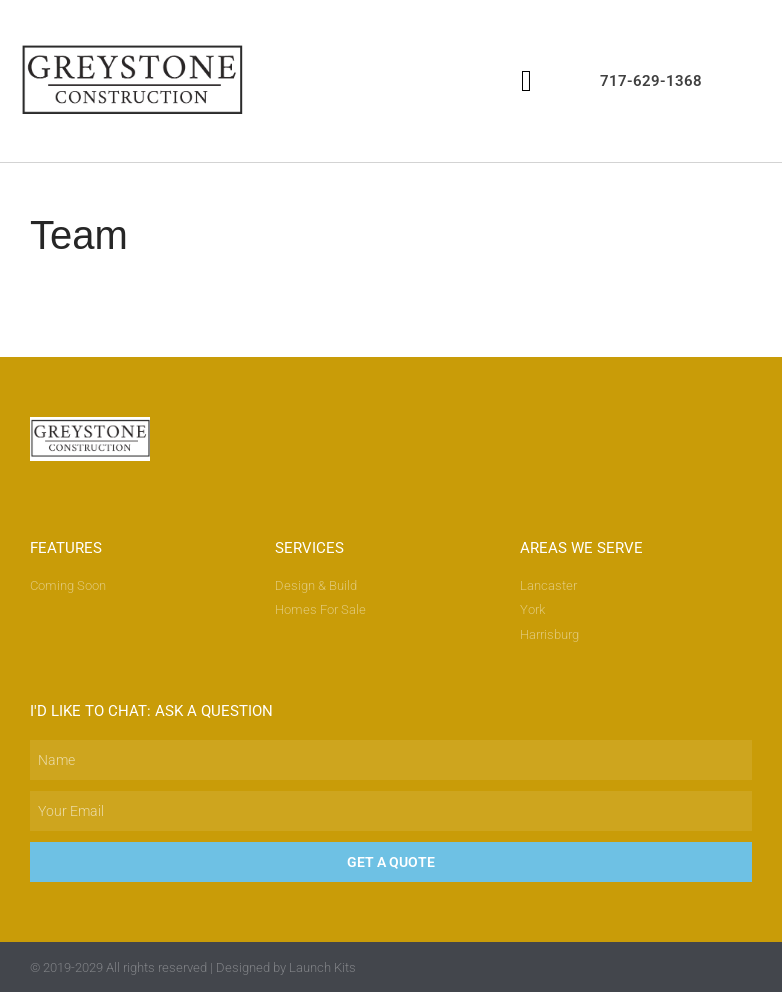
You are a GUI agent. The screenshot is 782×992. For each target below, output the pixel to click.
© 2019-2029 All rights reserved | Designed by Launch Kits (193, 967)
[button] (526, 80)
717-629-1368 (651, 81)
